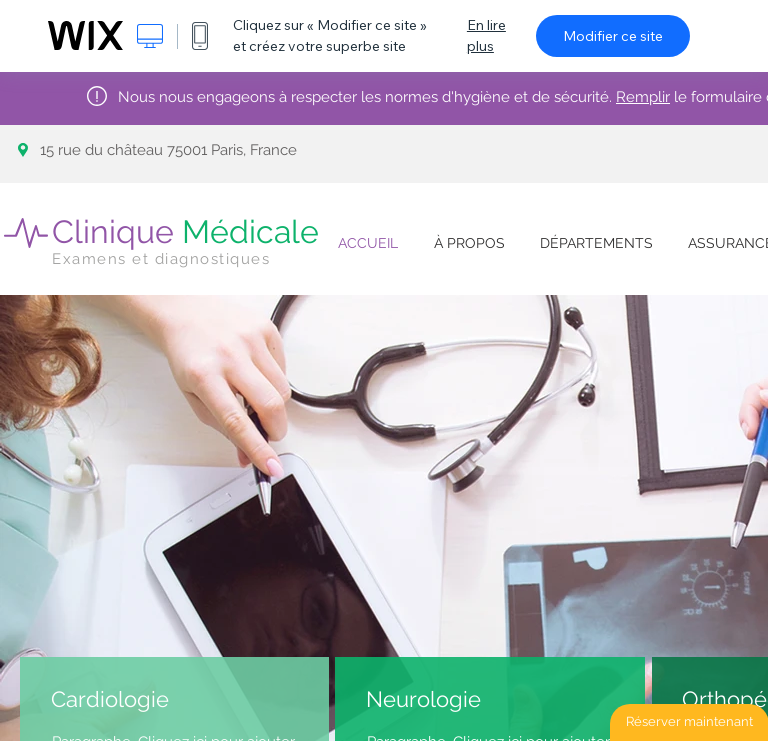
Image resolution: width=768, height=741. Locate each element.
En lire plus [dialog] (486, 35)
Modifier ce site (613, 36)
